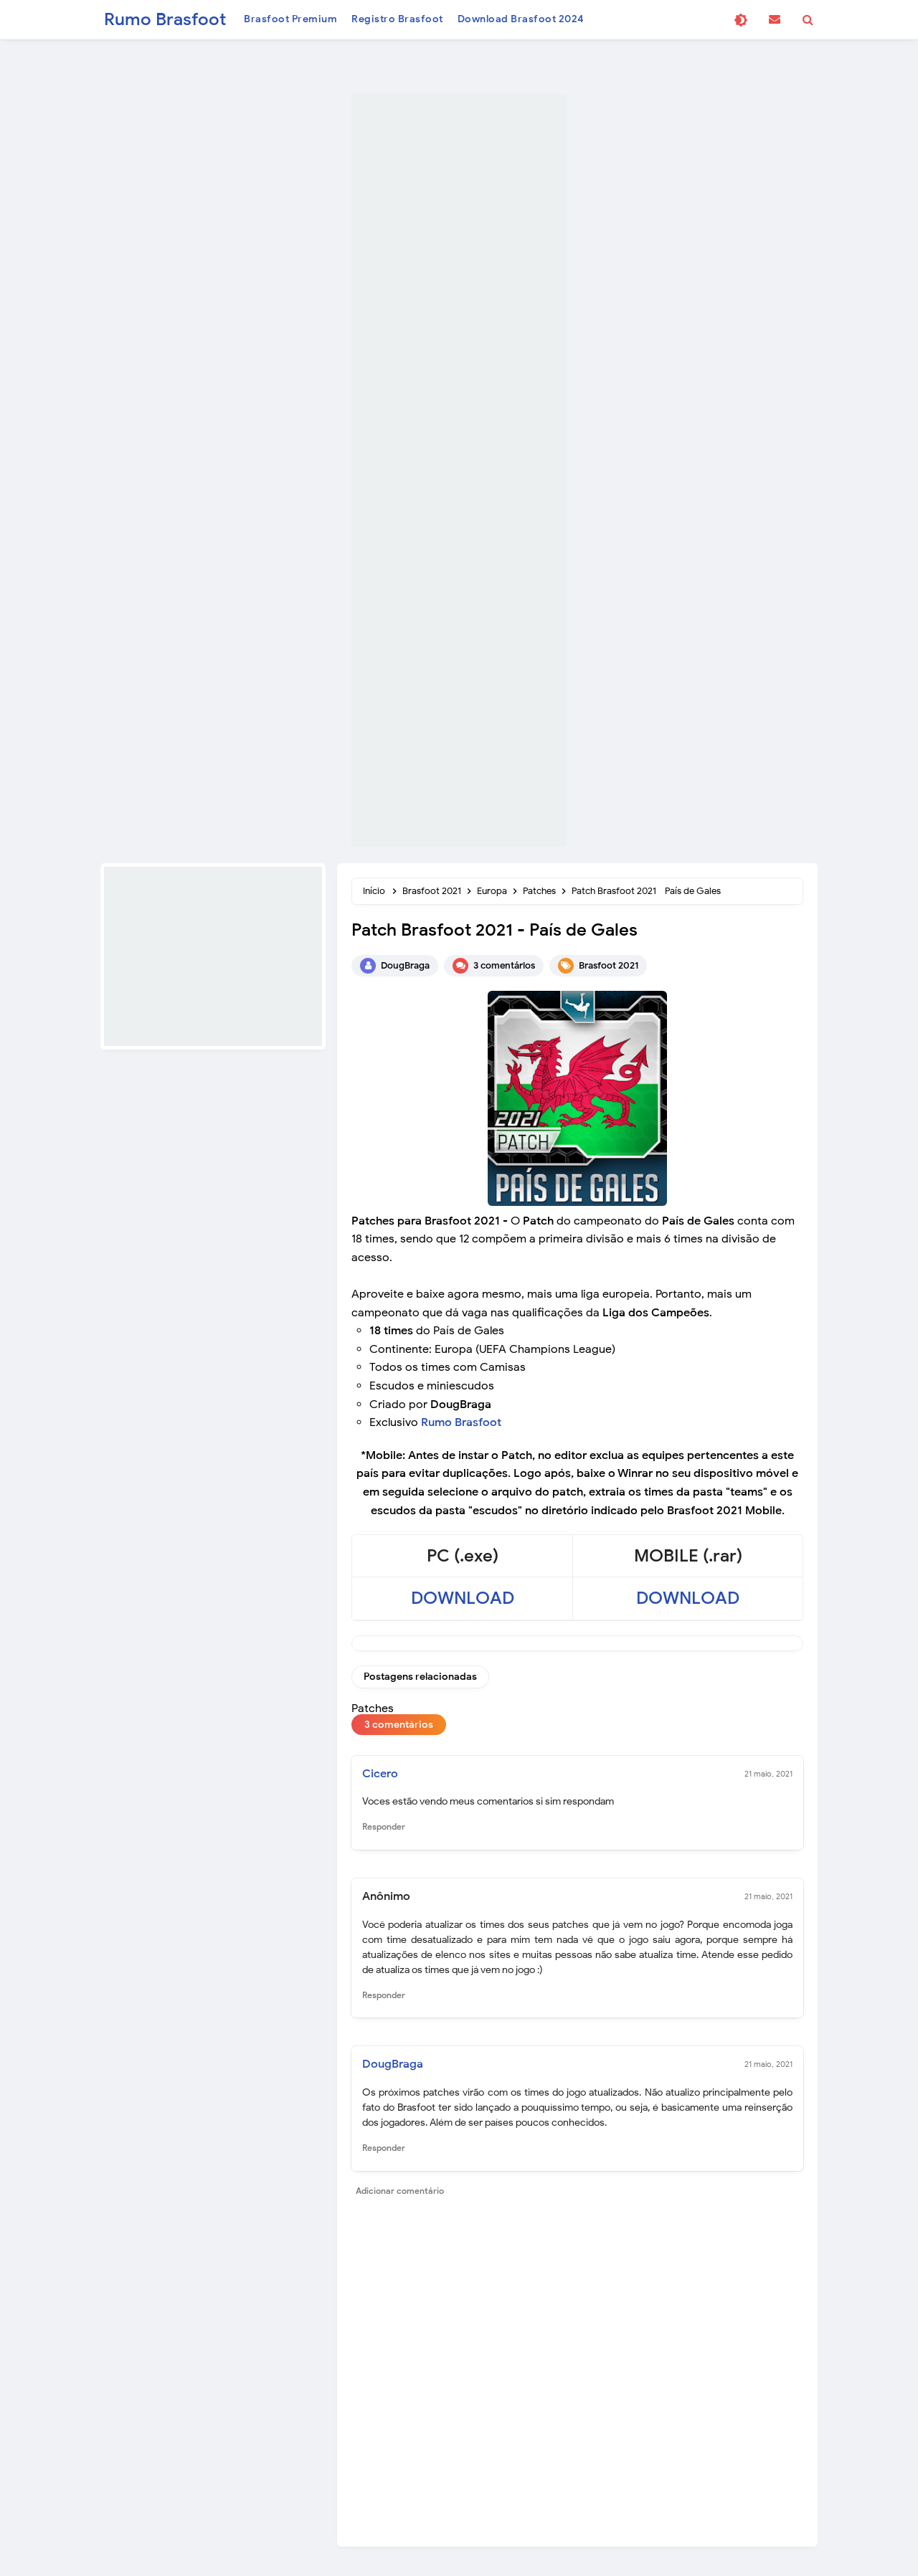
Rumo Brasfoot (461, 1422)
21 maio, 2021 (768, 1774)
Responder (383, 1827)
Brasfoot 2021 (608, 965)
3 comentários (504, 965)
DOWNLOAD (462, 1598)
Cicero (380, 1774)
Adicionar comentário (400, 2191)
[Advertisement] (459, 470)
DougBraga (392, 2065)
